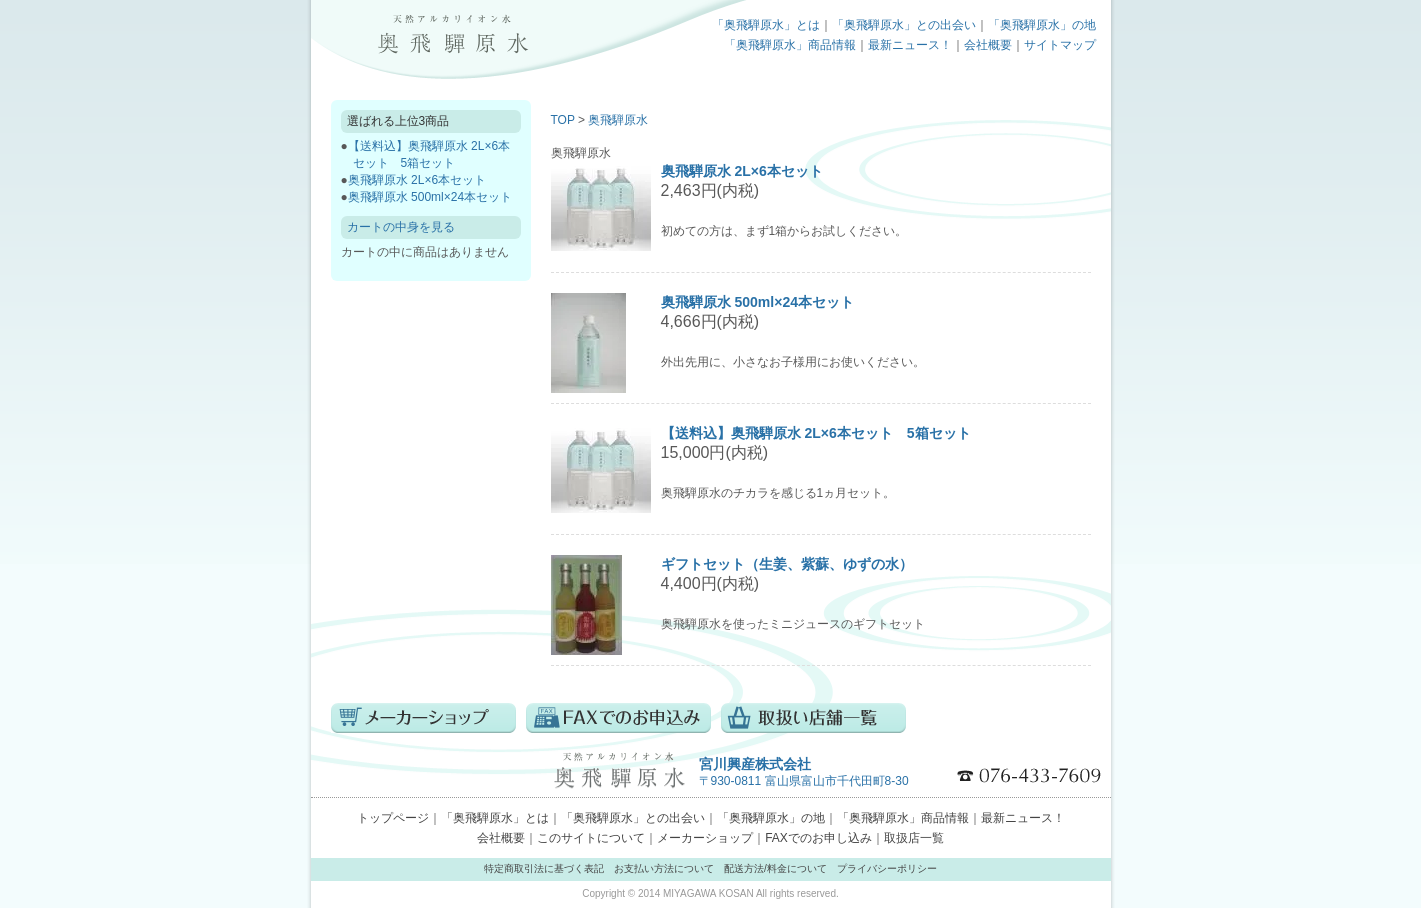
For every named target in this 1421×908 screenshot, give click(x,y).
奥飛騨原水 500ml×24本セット (430, 197)
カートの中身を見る (401, 227)
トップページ (451, 35)
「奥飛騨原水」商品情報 (790, 45)
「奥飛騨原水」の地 (1042, 25)
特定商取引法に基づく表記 (544, 868)
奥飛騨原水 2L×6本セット (417, 180)
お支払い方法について (664, 868)
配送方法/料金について (775, 868)
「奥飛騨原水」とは (766, 25)
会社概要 (988, 45)
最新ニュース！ (910, 45)
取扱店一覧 (914, 838)
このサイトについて (591, 838)
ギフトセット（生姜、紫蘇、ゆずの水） (787, 564)
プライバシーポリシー (887, 868)
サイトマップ (1060, 45)
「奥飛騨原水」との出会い (904, 25)
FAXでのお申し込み (818, 838)
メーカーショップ (705, 838)
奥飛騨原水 (618, 120)
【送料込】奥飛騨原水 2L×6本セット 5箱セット (816, 433)
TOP (563, 120)
